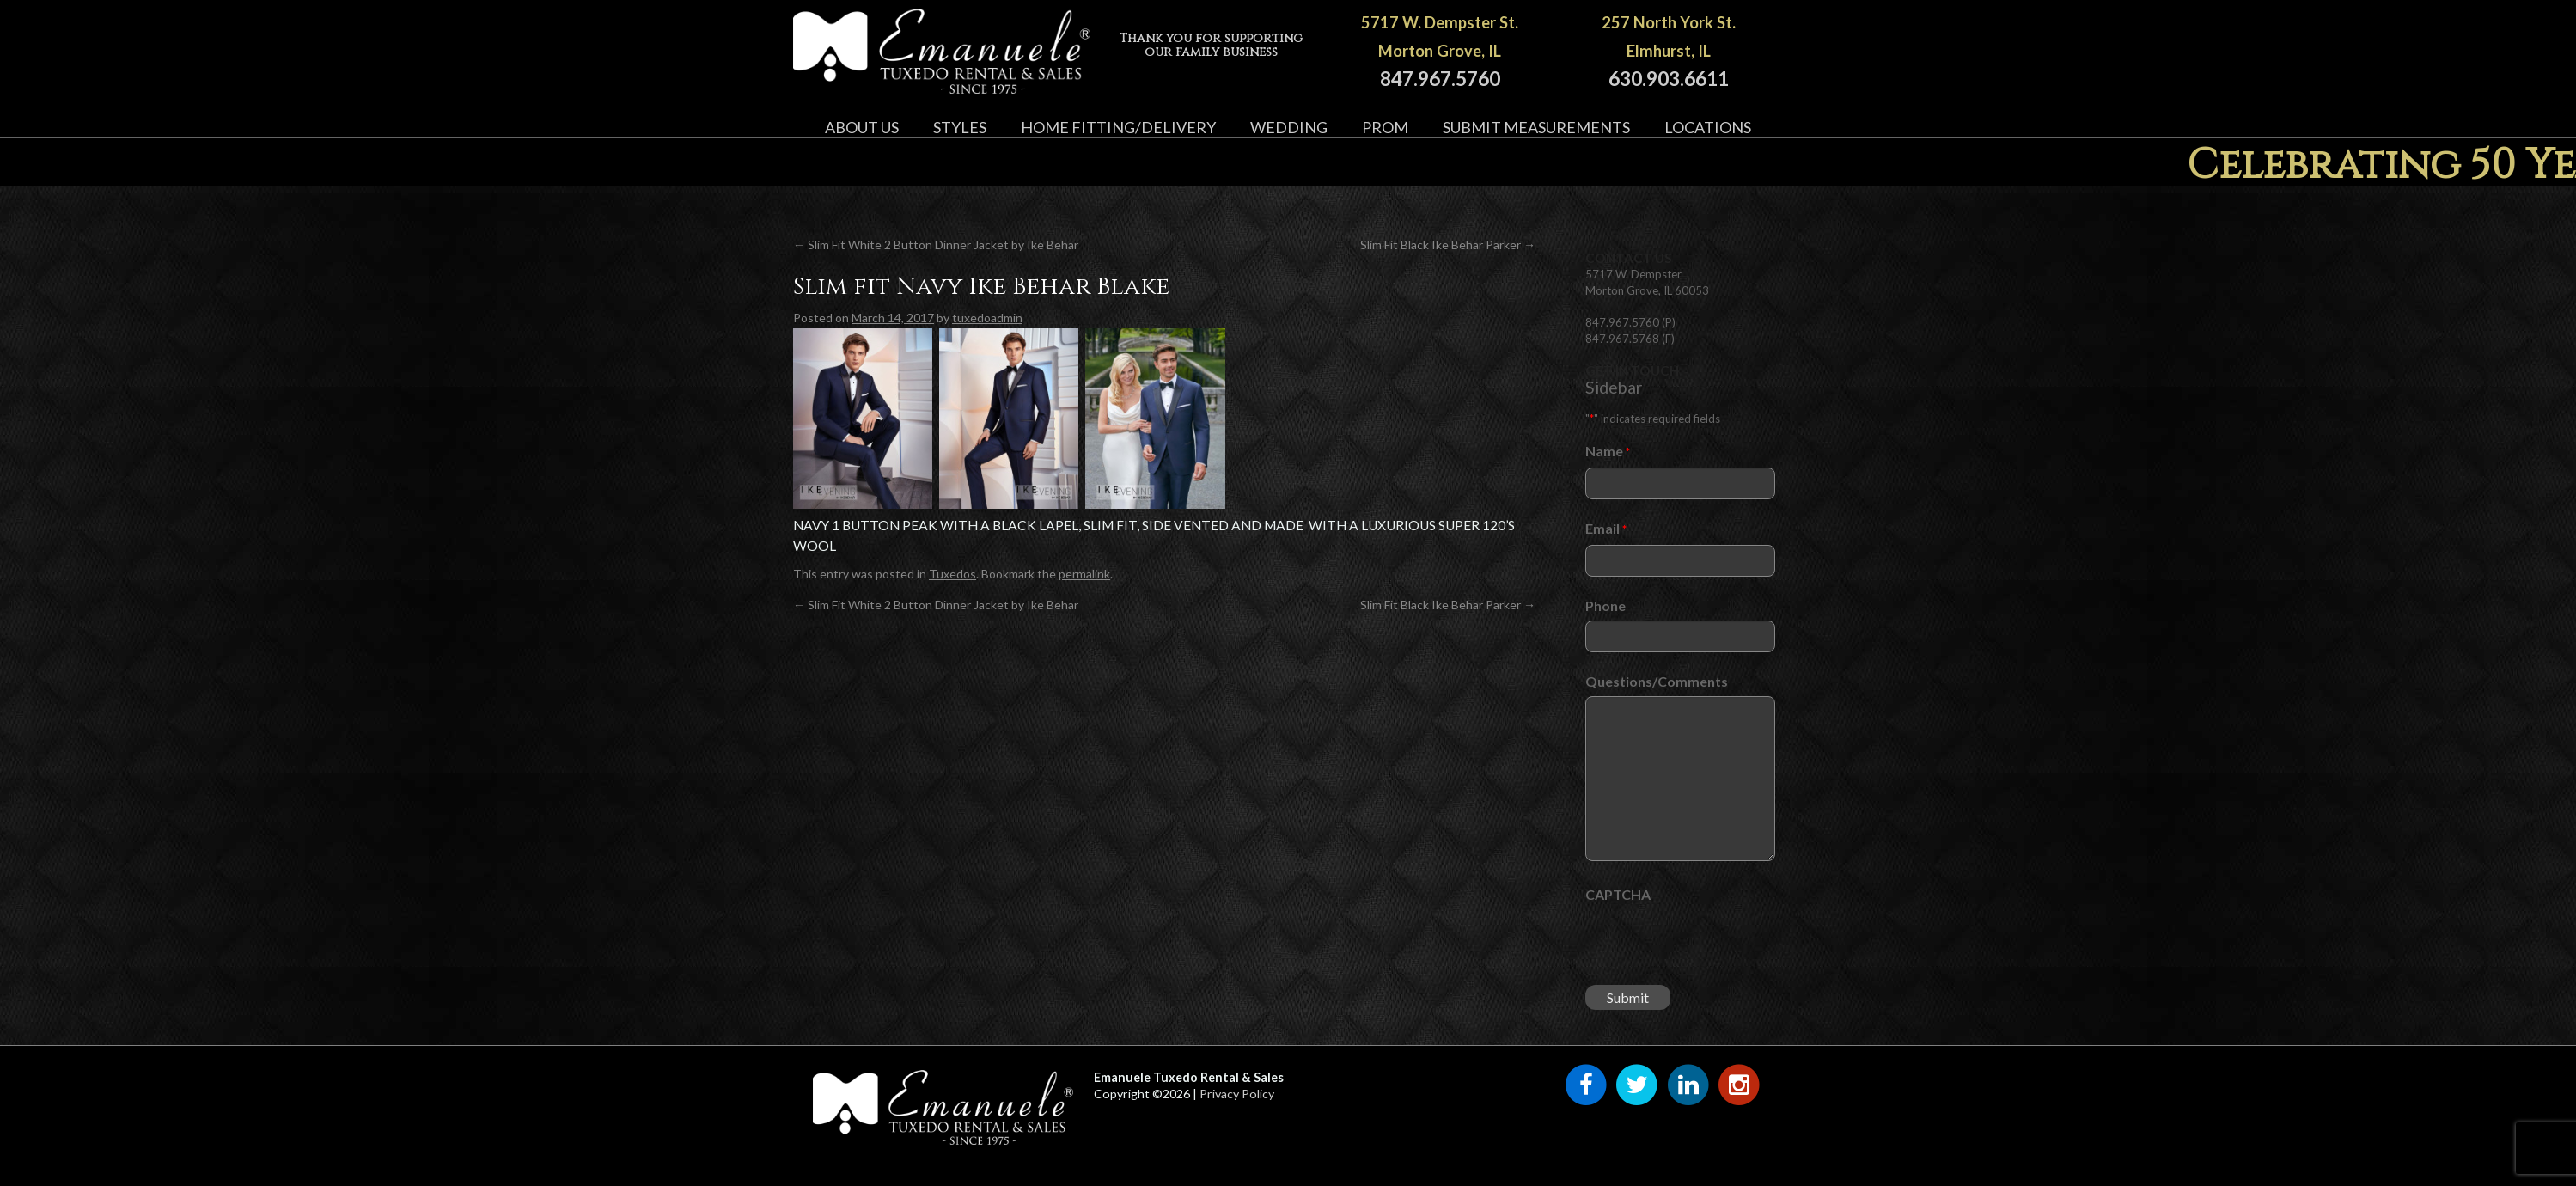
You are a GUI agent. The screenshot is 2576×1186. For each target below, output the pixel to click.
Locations (1707, 127)
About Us (862, 127)
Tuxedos (952, 573)
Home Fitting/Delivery (1118, 127)
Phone (1605, 605)
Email (1606, 529)
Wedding (1289, 127)
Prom (1385, 127)
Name (1607, 452)
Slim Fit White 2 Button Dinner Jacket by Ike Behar (935, 244)
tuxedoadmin (987, 317)
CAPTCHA (1618, 894)
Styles (959, 127)
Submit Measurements (1536, 127)
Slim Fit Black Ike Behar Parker (1447, 244)
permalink (1084, 573)
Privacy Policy (1236, 1093)
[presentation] (1716, 942)
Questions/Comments (1656, 681)
